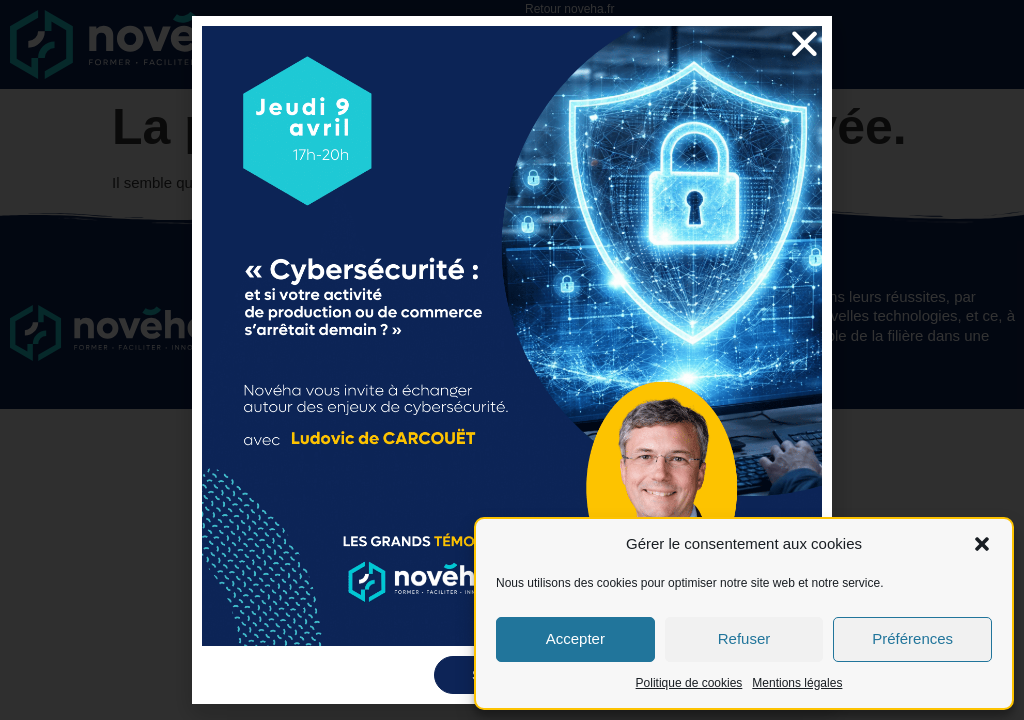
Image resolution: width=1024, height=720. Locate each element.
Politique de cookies (689, 683)
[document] (512, 360)
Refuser (744, 638)
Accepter (575, 638)
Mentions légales (797, 683)
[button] (982, 544)
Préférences (912, 638)
